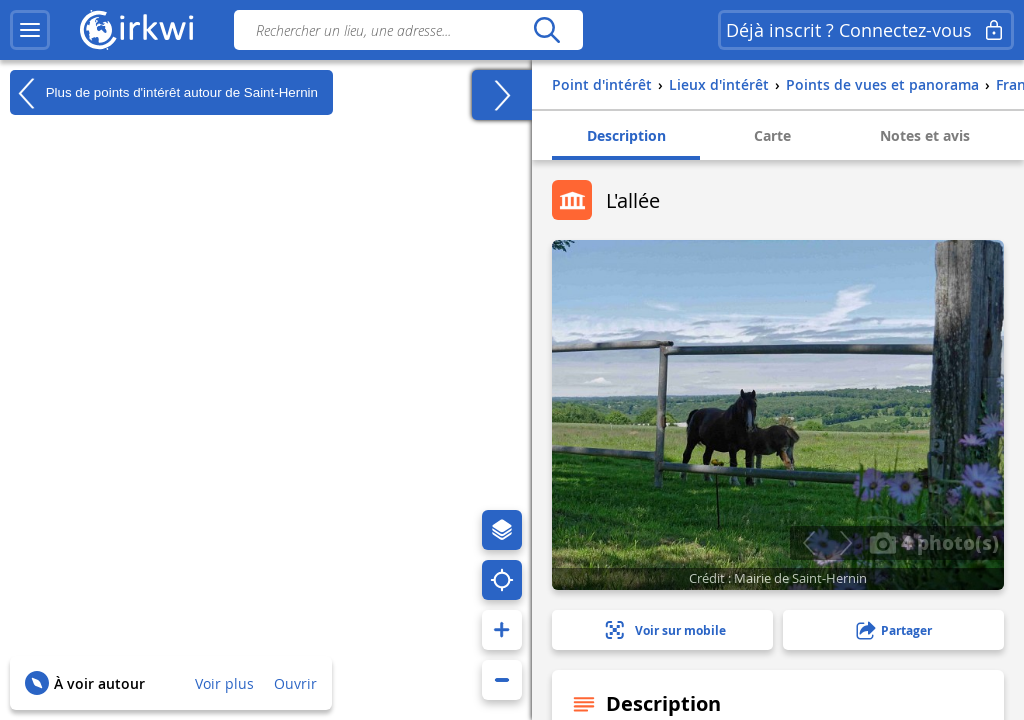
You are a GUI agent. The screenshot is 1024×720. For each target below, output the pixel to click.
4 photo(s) (934, 542)
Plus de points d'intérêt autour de (164, 93)
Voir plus (224, 683)
